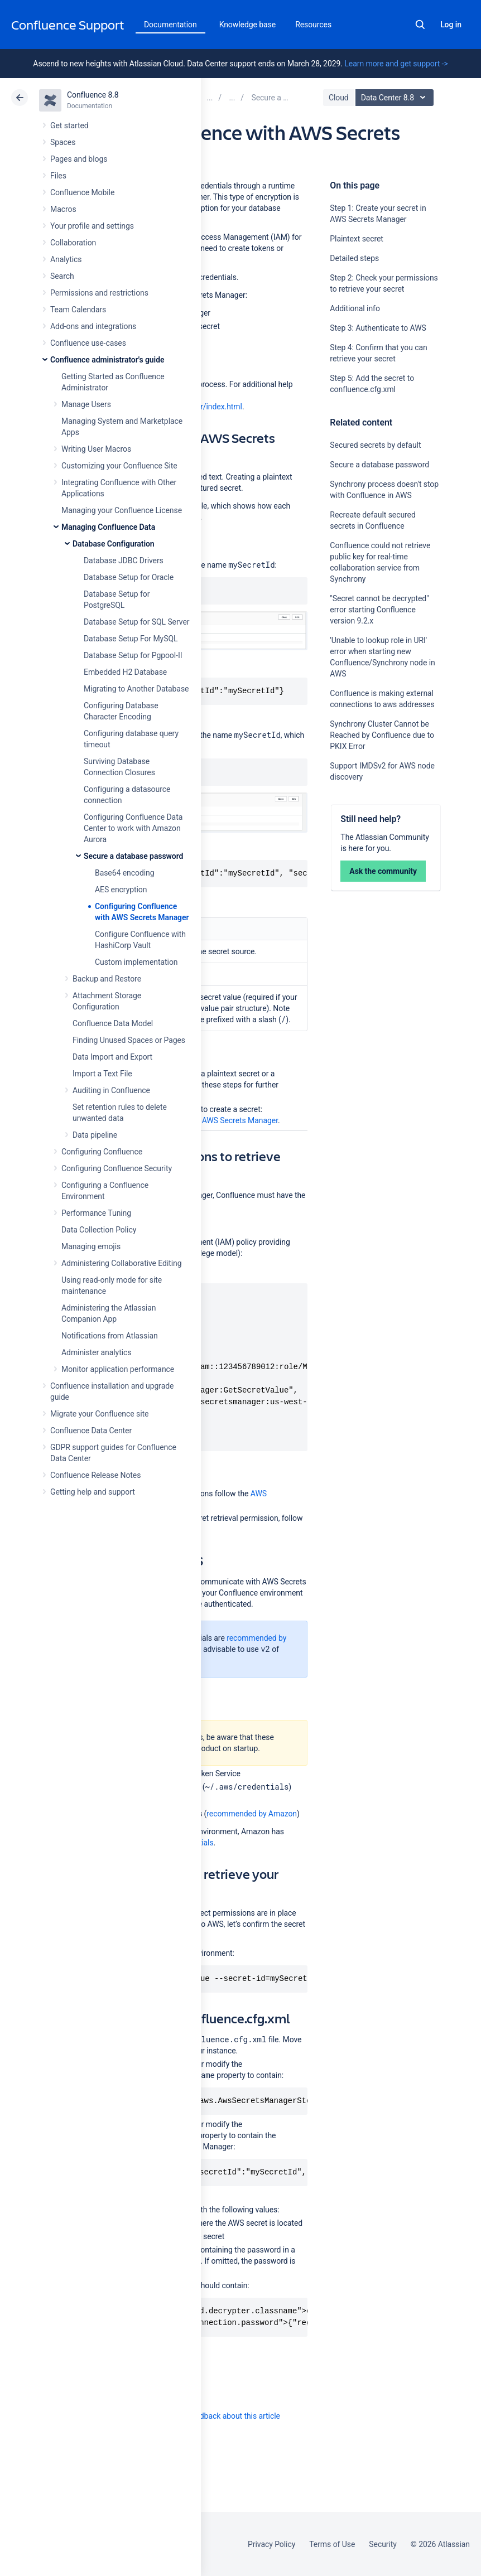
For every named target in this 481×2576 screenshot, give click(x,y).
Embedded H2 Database (125, 672)
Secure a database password (133, 856)
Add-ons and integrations (93, 326)
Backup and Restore (107, 978)
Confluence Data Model (113, 1023)
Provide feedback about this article (220, 2415)
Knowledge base (247, 24)
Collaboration (73, 242)
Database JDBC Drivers (123, 560)
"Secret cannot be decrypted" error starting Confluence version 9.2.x (379, 609)
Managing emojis (91, 1246)
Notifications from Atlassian (109, 1335)
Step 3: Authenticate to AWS (378, 327)
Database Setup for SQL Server (136, 621)
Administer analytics (96, 1352)
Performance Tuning (96, 1213)
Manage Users (86, 404)
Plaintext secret (356, 238)
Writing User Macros (96, 448)
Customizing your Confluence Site (119, 465)
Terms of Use (332, 2544)
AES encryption (121, 889)
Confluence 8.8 (93, 94)
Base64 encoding (125, 872)
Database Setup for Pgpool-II (133, 655)
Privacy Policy (271, 2544)
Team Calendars (78, 309)
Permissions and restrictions (99, 292)
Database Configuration (114, 543)
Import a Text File (102, 1073)
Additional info (354, 308)
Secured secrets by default (375, 445)
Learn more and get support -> (396, 63)
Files (58, 175)
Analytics (65, 259)
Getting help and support (92, 1491)
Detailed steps (354, 258)
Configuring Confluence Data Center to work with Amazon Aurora (133, 828)
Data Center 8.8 (396, 97)
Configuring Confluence (101, 1151)
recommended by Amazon (251, 1813)
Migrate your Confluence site (99, 1413)
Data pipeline (95, 1134)
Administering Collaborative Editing (121, 1263)
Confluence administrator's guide (107, 359)
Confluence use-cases (88, 343)
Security (383, 2544)
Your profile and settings (92, 225)
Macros (63, 209)
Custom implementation (136, 962)
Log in (450, 24)
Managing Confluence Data (108, 527)
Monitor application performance (117, 1369)
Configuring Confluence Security (116, 1168)
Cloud (339, 97)
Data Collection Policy (98, 1229)
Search (420, 24)
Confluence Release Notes (95, 1475)
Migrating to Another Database (136, 688)
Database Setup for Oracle (129, 577)
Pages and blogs (78, 158)
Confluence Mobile (82, 192)
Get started (69, 125)
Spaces (62, 142)
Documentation (170, 24)
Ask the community (383, 871)
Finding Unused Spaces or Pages (129, 1040)
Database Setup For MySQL (130, 638)
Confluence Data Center (91, 1430)
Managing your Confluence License (121, 510)
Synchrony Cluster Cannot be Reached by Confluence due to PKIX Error (382, 735)
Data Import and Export (112, 1056)
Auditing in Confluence (111, 1090)
